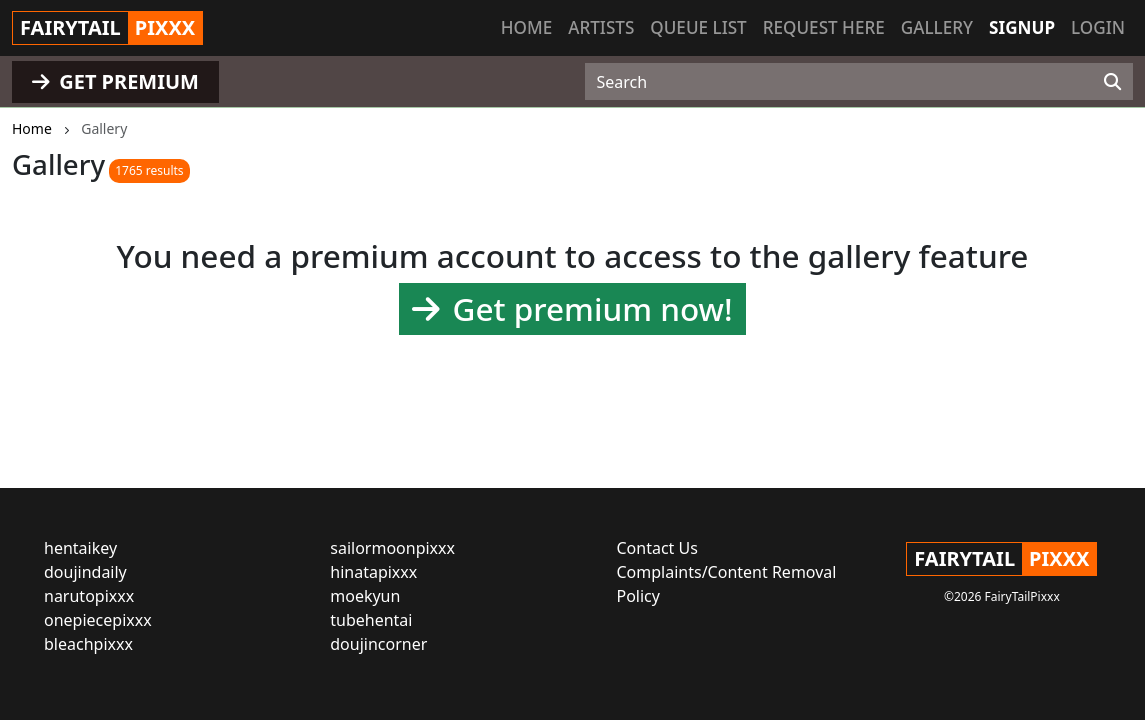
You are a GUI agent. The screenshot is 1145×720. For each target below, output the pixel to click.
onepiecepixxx (98, 620)
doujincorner (378, 644)
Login (1098, 27)
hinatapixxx (373, 572)
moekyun (365, 596)
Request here (824, 27)
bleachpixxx (88, 644)
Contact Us (657, 548)
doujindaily (85, 572)
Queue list (698, 27)
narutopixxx (89, 596)
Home (526, 27)
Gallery (937, 27)
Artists (601, 27)
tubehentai (371, 620)
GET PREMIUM (115, 81)
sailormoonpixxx (392, 548)
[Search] (1112, 82)
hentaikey (80, 548)
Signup (1022, 27)
